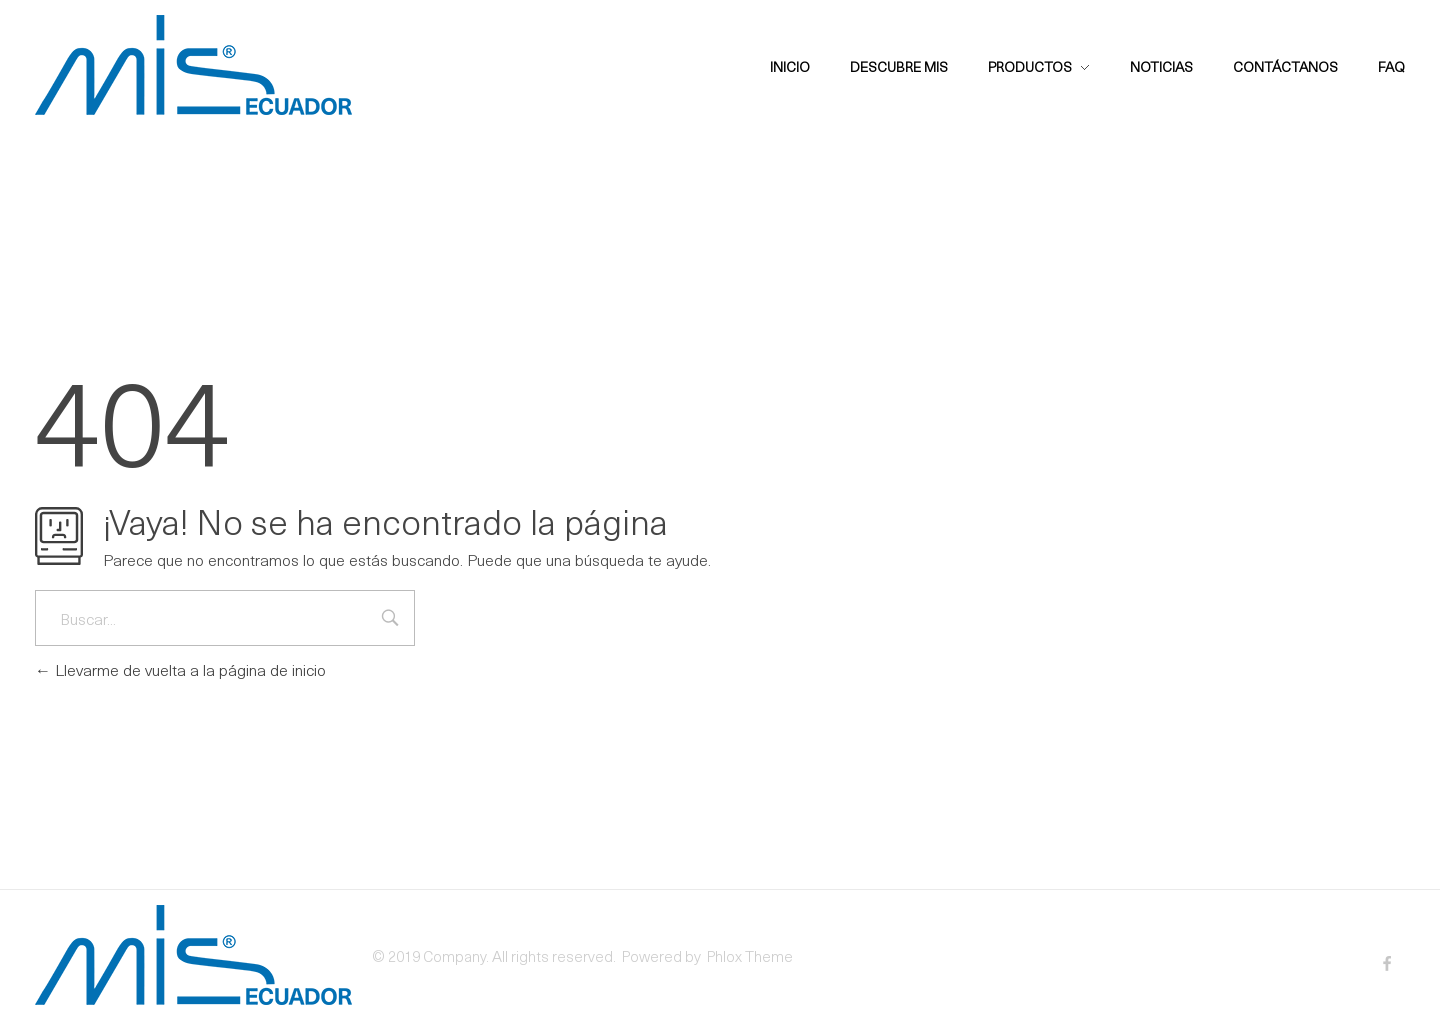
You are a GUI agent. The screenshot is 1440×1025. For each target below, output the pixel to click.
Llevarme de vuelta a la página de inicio (180, 669)
